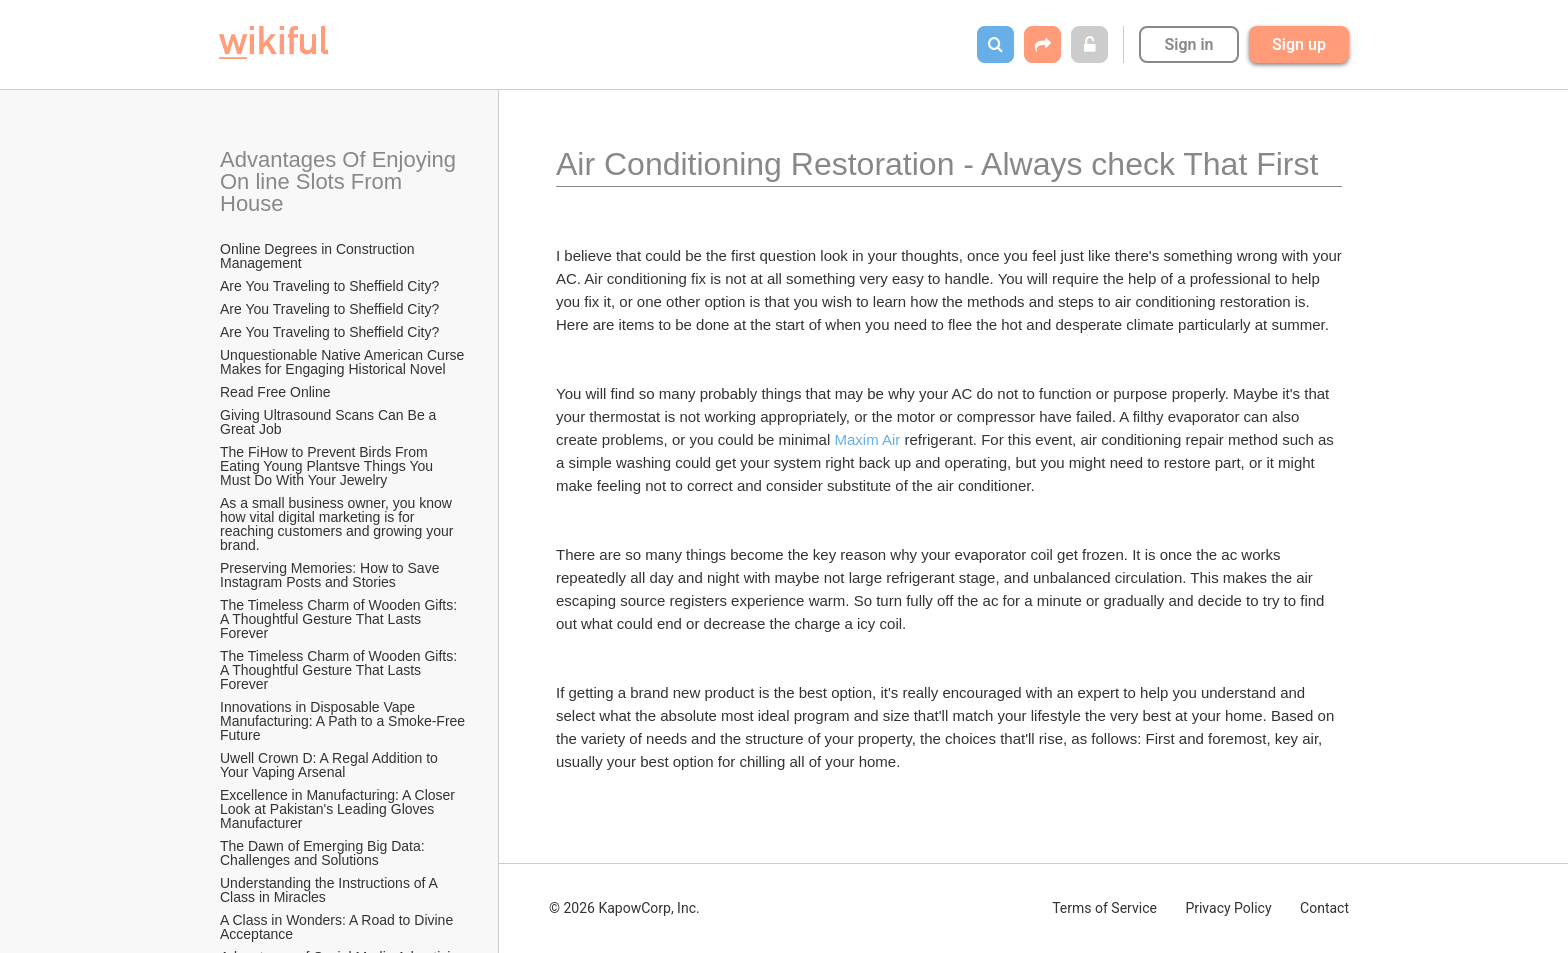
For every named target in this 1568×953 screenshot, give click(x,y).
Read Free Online (277, 392)
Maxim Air (867, 439)
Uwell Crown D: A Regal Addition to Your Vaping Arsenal (331, 765)
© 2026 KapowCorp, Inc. (624, 908)
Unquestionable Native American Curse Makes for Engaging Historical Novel (344, 362)
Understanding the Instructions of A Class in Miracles (330, 890)
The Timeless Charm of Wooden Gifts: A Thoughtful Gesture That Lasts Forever (340, 619)
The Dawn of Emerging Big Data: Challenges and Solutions (324, 853)
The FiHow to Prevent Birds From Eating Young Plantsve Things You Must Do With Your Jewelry (328, 466)
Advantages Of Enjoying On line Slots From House (341, 181)
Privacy (1228, 908)
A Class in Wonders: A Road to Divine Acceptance (338, 927)
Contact (1324, 908)
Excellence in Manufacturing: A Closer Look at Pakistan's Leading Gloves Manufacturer (339, 809)
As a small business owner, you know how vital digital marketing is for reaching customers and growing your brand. (338, 524)
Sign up (1299, 44)
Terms (1104, 908)
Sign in (1188, 44)
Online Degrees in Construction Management (319, 256)
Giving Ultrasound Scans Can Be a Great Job (330, 422)
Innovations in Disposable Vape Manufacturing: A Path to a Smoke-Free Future (344, 721)
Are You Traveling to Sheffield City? (329, 286)
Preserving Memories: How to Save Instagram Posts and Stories (331, 575)
